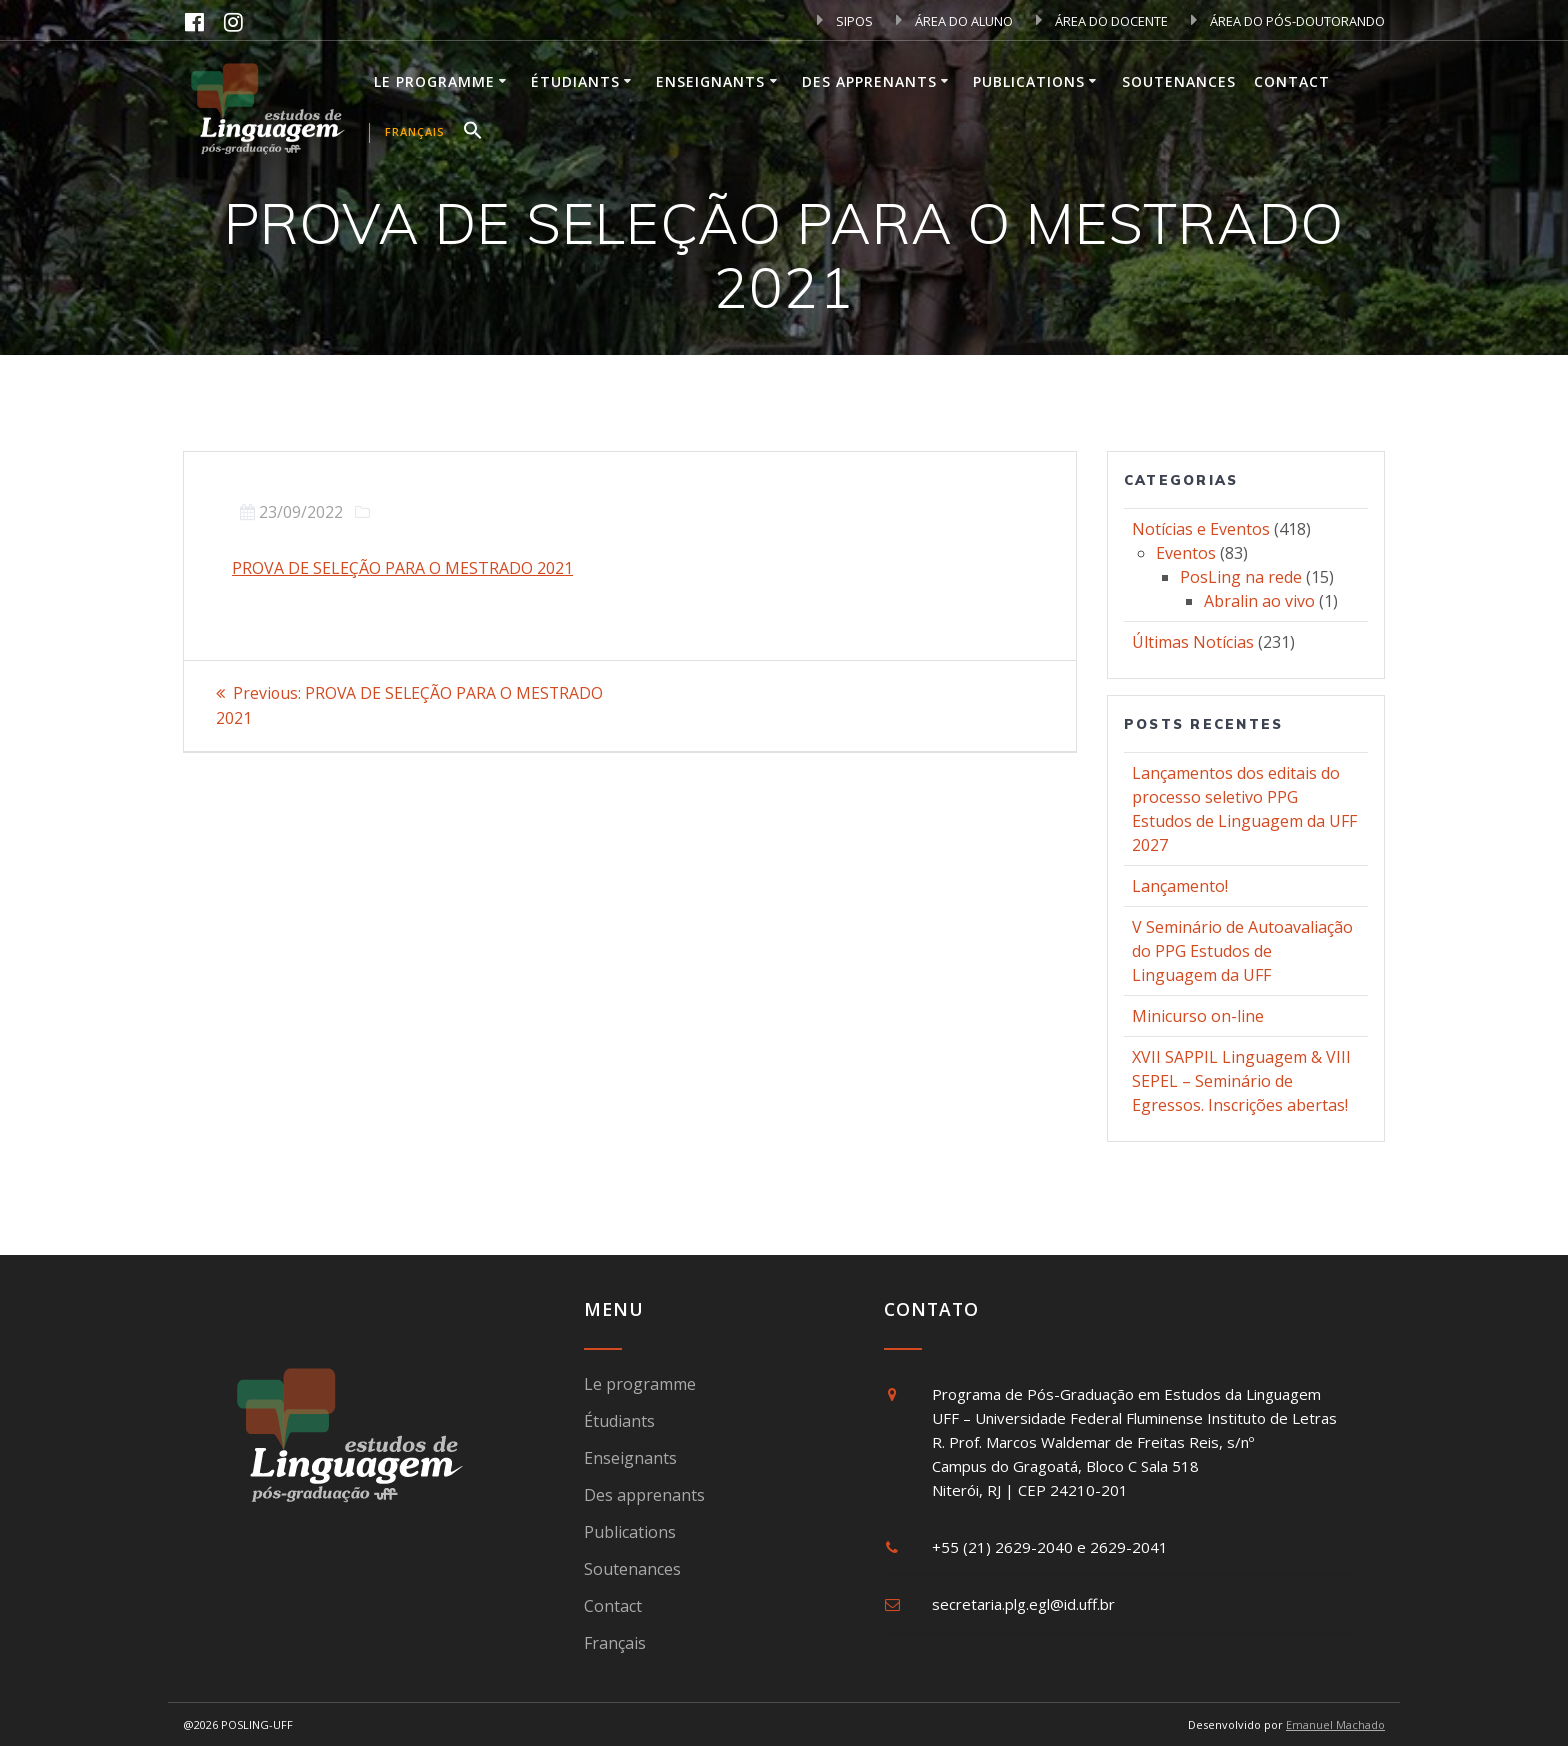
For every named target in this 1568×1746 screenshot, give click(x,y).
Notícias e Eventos (1201, 529)
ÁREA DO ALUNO (954, 21)
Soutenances (1179, 81)
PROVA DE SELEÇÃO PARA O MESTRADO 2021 (402, 568)
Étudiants (575, 81)
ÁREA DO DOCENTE (1102, 21)
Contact (1292, 81)
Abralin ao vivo (1259, 601)
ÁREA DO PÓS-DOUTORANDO (1288, 21)
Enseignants (710, 81)
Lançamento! (1180, 886)
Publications (1029, 81)
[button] (473, 133)
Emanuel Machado (1335, 1724)
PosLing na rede (1241, 577)
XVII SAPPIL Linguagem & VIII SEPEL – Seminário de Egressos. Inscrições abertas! (1241, 1081)
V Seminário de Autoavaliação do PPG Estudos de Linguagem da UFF (1242, 951)
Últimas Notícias (1193, 642)
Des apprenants (869, 81)
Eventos (1186, 553)
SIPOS (845, 21)
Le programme (434, 81)
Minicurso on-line (1198, 1016)
